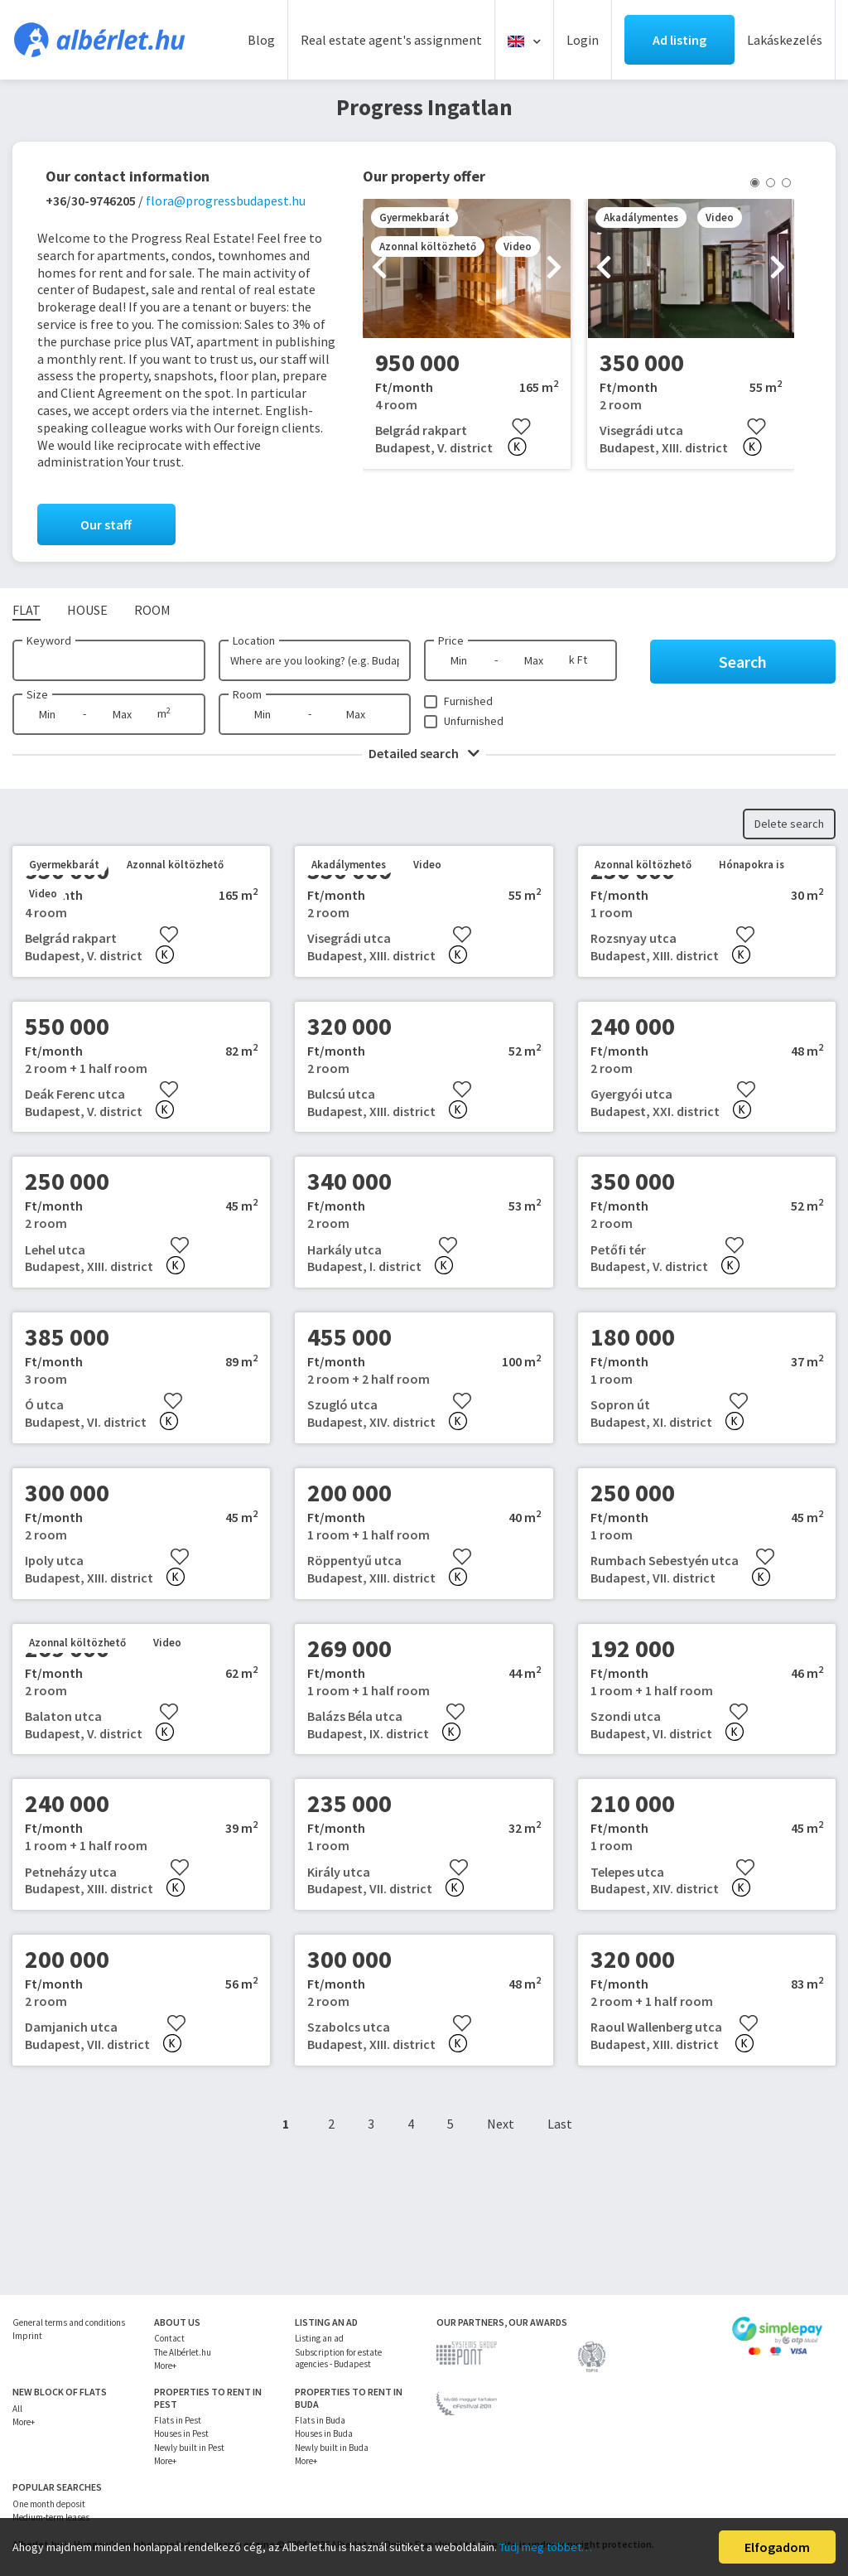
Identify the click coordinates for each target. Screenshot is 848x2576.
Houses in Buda (324, 2433)
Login (582, 39)
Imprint (27, 2336)
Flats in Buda (320, 2420)
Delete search (789, 823)
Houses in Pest (181, 2433)
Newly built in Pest (189, 2447)
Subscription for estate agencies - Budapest (338, 2358)
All (17, 2408)
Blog (261, 39)
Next (500, 2123)
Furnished (468, 701)
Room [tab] (152, 610)
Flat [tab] (26, 610)
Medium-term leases (50, 2517)
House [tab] (87, 610)
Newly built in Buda (332, 2447)
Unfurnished (474, 720)
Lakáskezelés (784, 39)
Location (254, 640)
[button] (755, 182)
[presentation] (379, 268)
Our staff (106, 524)
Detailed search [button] (424, 753)
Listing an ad (319, 2338)
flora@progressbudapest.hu (226, 200)
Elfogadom (777, 2547)
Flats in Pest (177, 2420)
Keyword (48, 640)
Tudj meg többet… (545, 2547)
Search (743, 661)
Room (247, 694)
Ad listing (679, 39)
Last (559, 2123)
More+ (165, 2365)
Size (37, 694)
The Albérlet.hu (182, 2352)
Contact (169, 2338)
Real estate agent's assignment (391, 39)
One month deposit (48, 2504)
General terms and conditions (68, 2322)
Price (451, 640)
